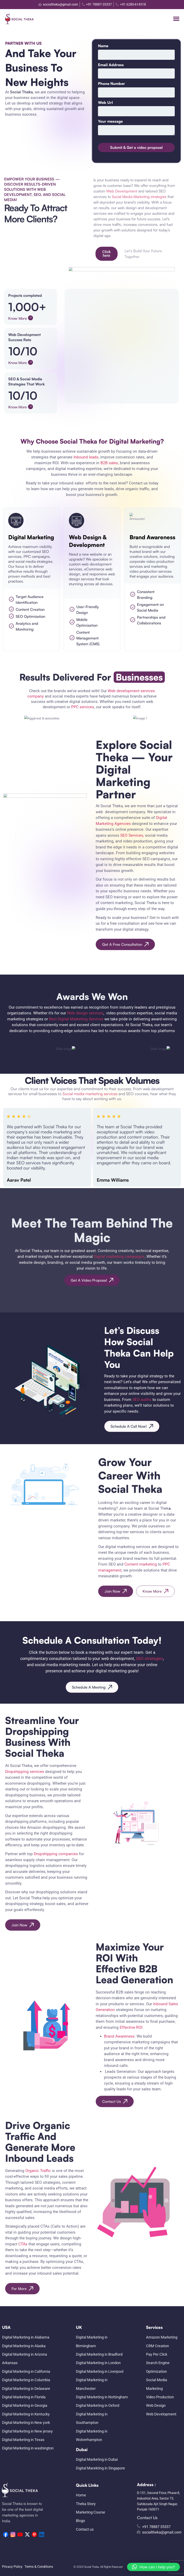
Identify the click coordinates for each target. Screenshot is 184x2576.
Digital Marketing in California (26, 2371)
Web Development (161, 2414)
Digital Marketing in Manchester (91, 2384)
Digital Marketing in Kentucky (26, 2414)
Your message (136, 127)
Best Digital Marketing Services (76, 1019)
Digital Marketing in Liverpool (99, 2371)
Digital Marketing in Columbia (26, 2380)
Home (81, 2495)
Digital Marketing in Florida (24, 2397)
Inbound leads (85, 457)
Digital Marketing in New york (26, 2422)
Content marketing (140, 1564)
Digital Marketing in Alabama (25, 2337)
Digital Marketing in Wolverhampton (91, 2435)
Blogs (80, 2520)
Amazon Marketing (161, 2337)
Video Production (160, 2397)
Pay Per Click (156, 2354)
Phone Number (136, 89)
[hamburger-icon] (176, 18)
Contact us (85, 2529)
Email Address (136, 71)
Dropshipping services (24, 1771)
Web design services (85, 1013)
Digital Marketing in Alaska (24, 2346)
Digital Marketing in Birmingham (91, 2341)
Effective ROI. (131, 2027)
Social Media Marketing (156, 2384)
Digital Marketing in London (98, 2363)
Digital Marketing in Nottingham (102, 2397)
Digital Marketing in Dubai (97, 2459)
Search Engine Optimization (158, 2367)
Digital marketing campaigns (119, 1256)
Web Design (156, 2405)
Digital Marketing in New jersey (27, 2431)
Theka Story (86, 2504)
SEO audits (141, 1399)
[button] (153, 2567)
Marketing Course (90, 2512)
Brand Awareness (119, 2036)
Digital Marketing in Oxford (97, 2405)
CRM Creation (157, 2346)
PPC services (82, 707)
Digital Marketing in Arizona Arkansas (24, 2358)
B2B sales (109, 462)
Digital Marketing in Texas (23, 2439)
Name (136, 52)
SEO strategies (149, 1658)
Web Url (136, 108)
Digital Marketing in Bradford (99, 2354)
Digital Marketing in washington (28, 2448)
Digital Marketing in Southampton (91, 2418)
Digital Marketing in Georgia (24, 2405)
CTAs (22, 2244)
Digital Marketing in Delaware (26, 2388)
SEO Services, (132, 835)
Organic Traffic (38, 2170)
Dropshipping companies (56, 1853)
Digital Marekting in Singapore (100, 2468)
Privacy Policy (12, 2567)
